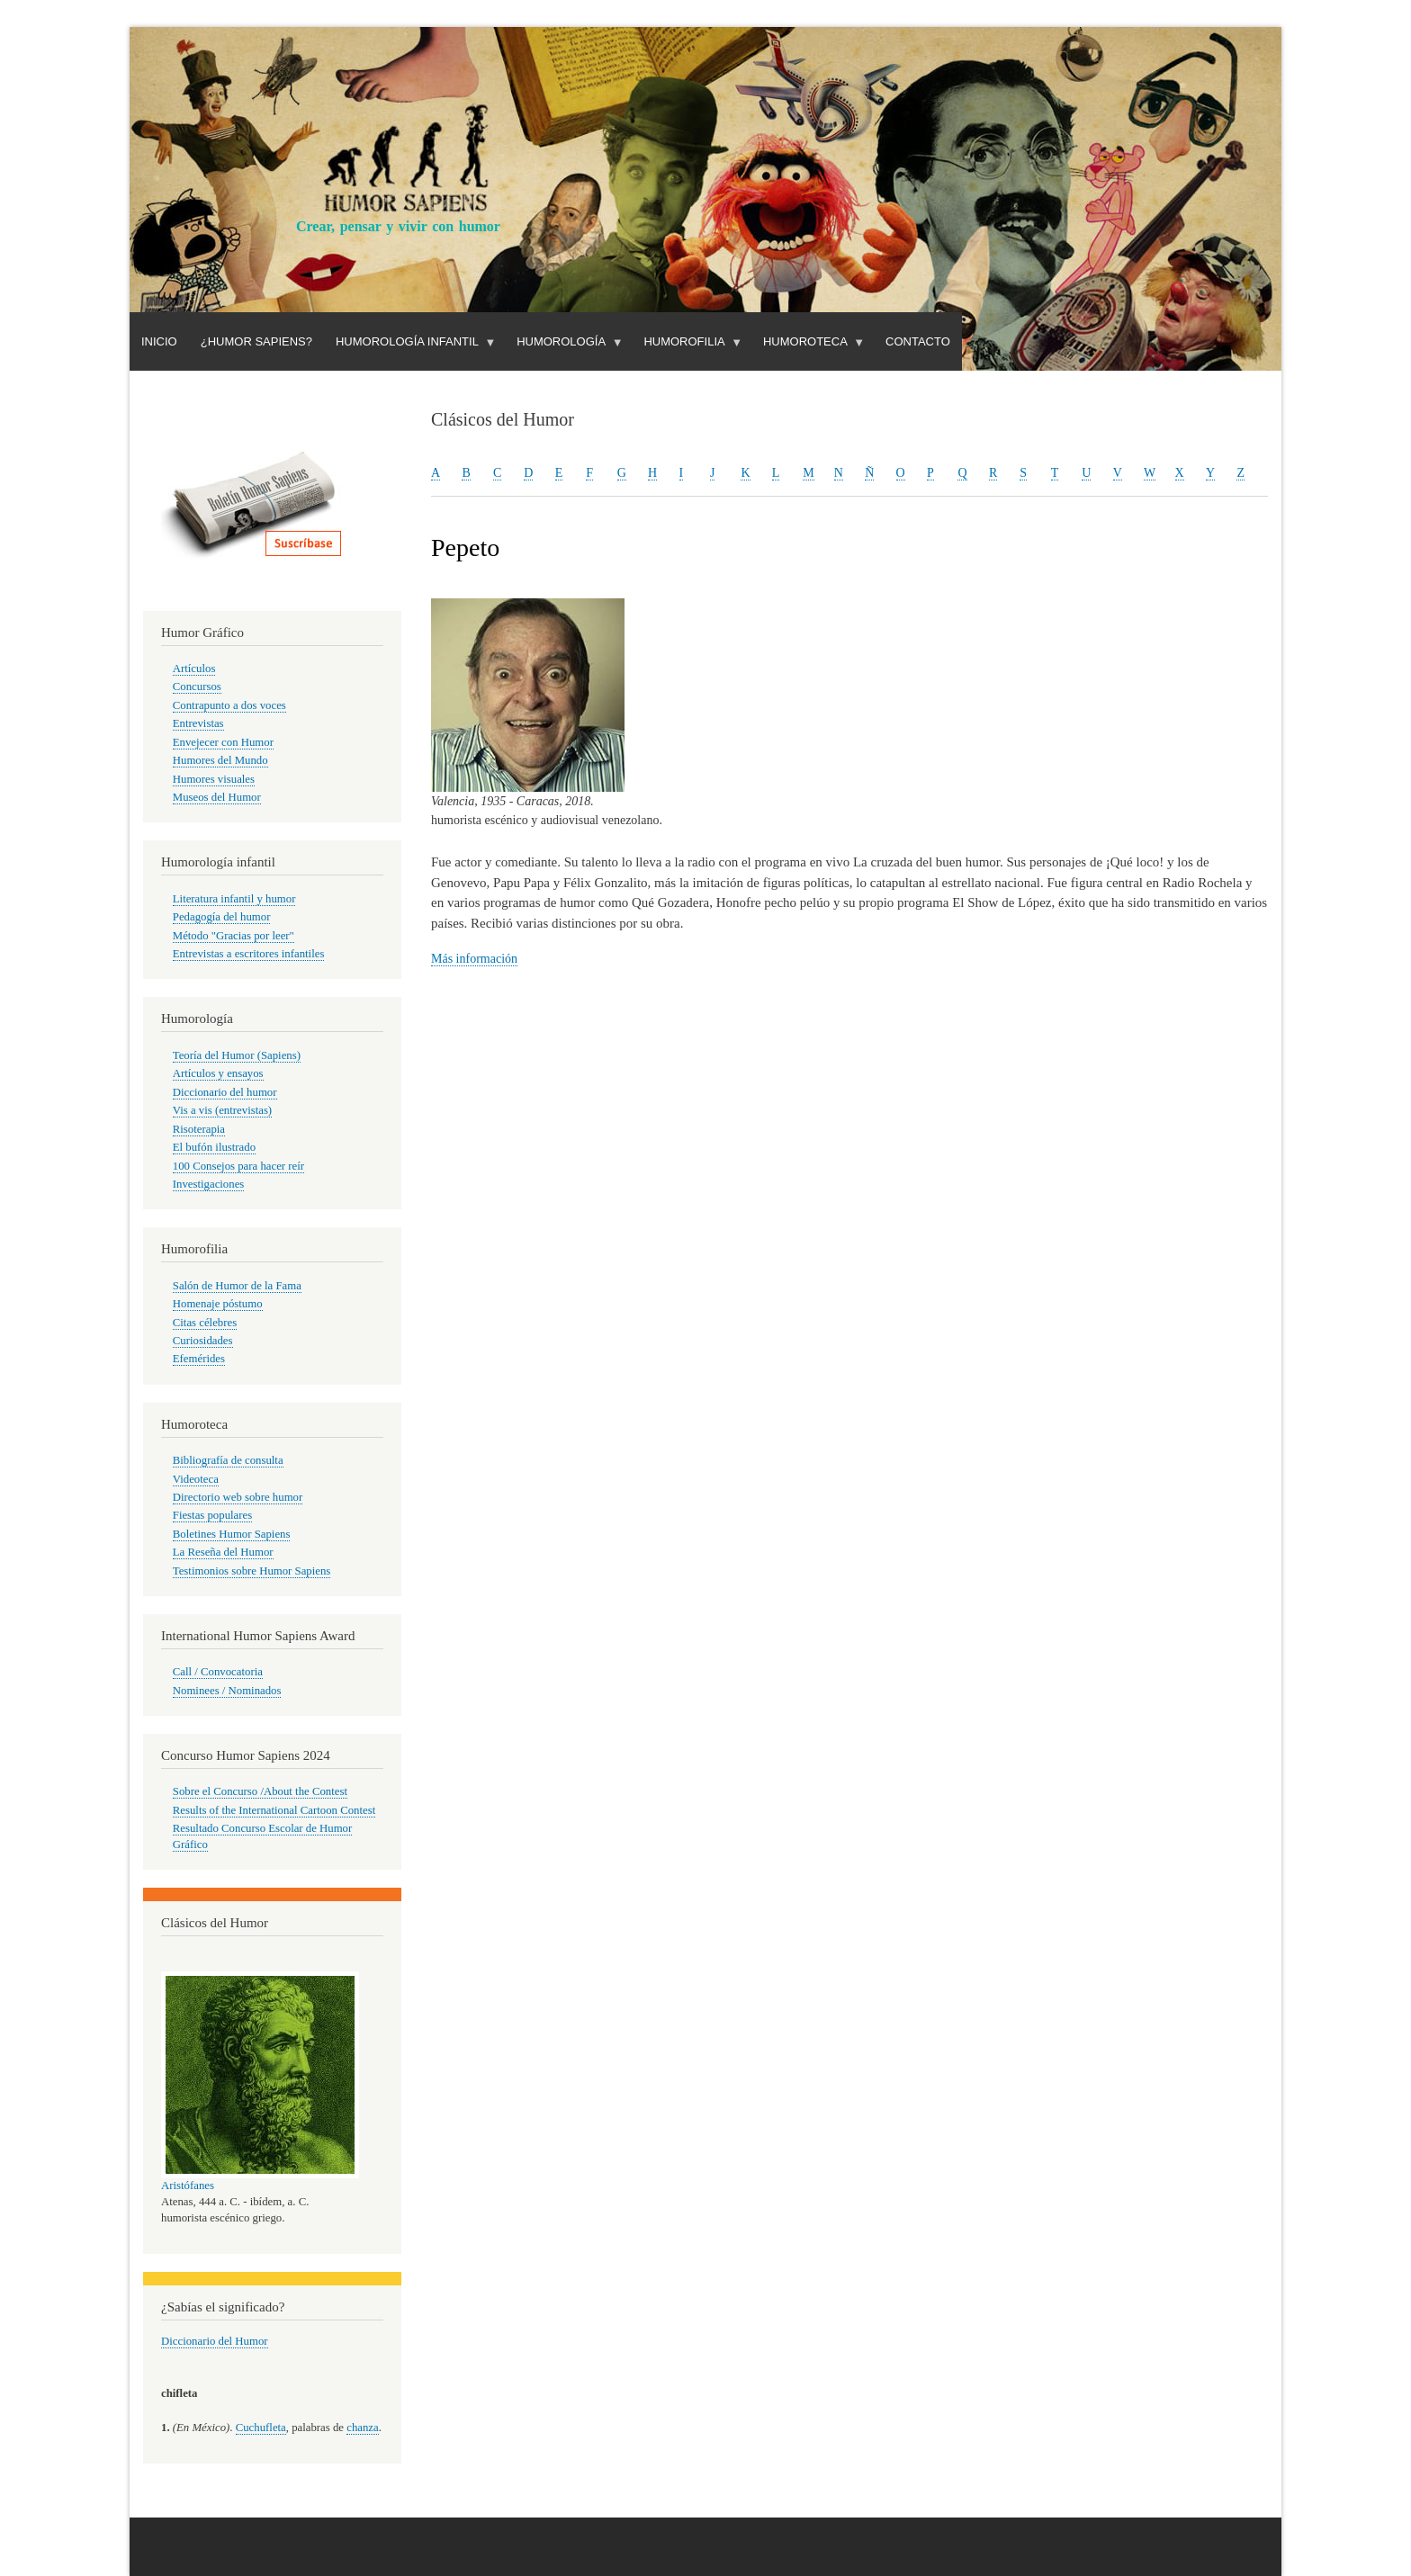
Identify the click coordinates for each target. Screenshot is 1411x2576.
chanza (362, 2427)
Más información (474, 958)
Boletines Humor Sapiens (232, 1534)
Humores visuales (214, 779)
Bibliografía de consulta (228, 1460)
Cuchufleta (261, 2427)
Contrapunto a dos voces (229, 705)
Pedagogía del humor (222, 917)
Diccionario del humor (225, 1092)
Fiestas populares (212, 1515)
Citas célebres (205, 1322)
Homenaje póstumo (218, 1303)
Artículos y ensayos (218, 1073)
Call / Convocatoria (218, 1671)
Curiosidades (203, 1340)
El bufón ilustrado (214, 1147)
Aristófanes (187, 2185)
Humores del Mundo (220, 760)
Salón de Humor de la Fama (237, 1285)
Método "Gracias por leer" (233, 935)
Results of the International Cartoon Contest (274, 1810)
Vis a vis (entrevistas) (222, 1110)
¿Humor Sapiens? (256, 341)
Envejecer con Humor (223, 742)
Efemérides (199, 1358)
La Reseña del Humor (223, 1552)
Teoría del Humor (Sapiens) (237, 1055)
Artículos (194, 668)
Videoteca (196, 1479)
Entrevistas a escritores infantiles (249, 953)
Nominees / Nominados (227, 1690)
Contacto (917, 341)
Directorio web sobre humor (237, 1497)
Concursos (197, 686)
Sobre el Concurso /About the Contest (260, 1791)
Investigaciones (209, 1184)
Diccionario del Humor (214, 2341)
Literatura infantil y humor (234, 899)
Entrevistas (198, 723)
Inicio (159, 341)
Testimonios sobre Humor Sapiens (252, 1571)
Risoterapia (199, 1129)
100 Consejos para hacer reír (238, 1166)
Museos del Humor (217, 797)
